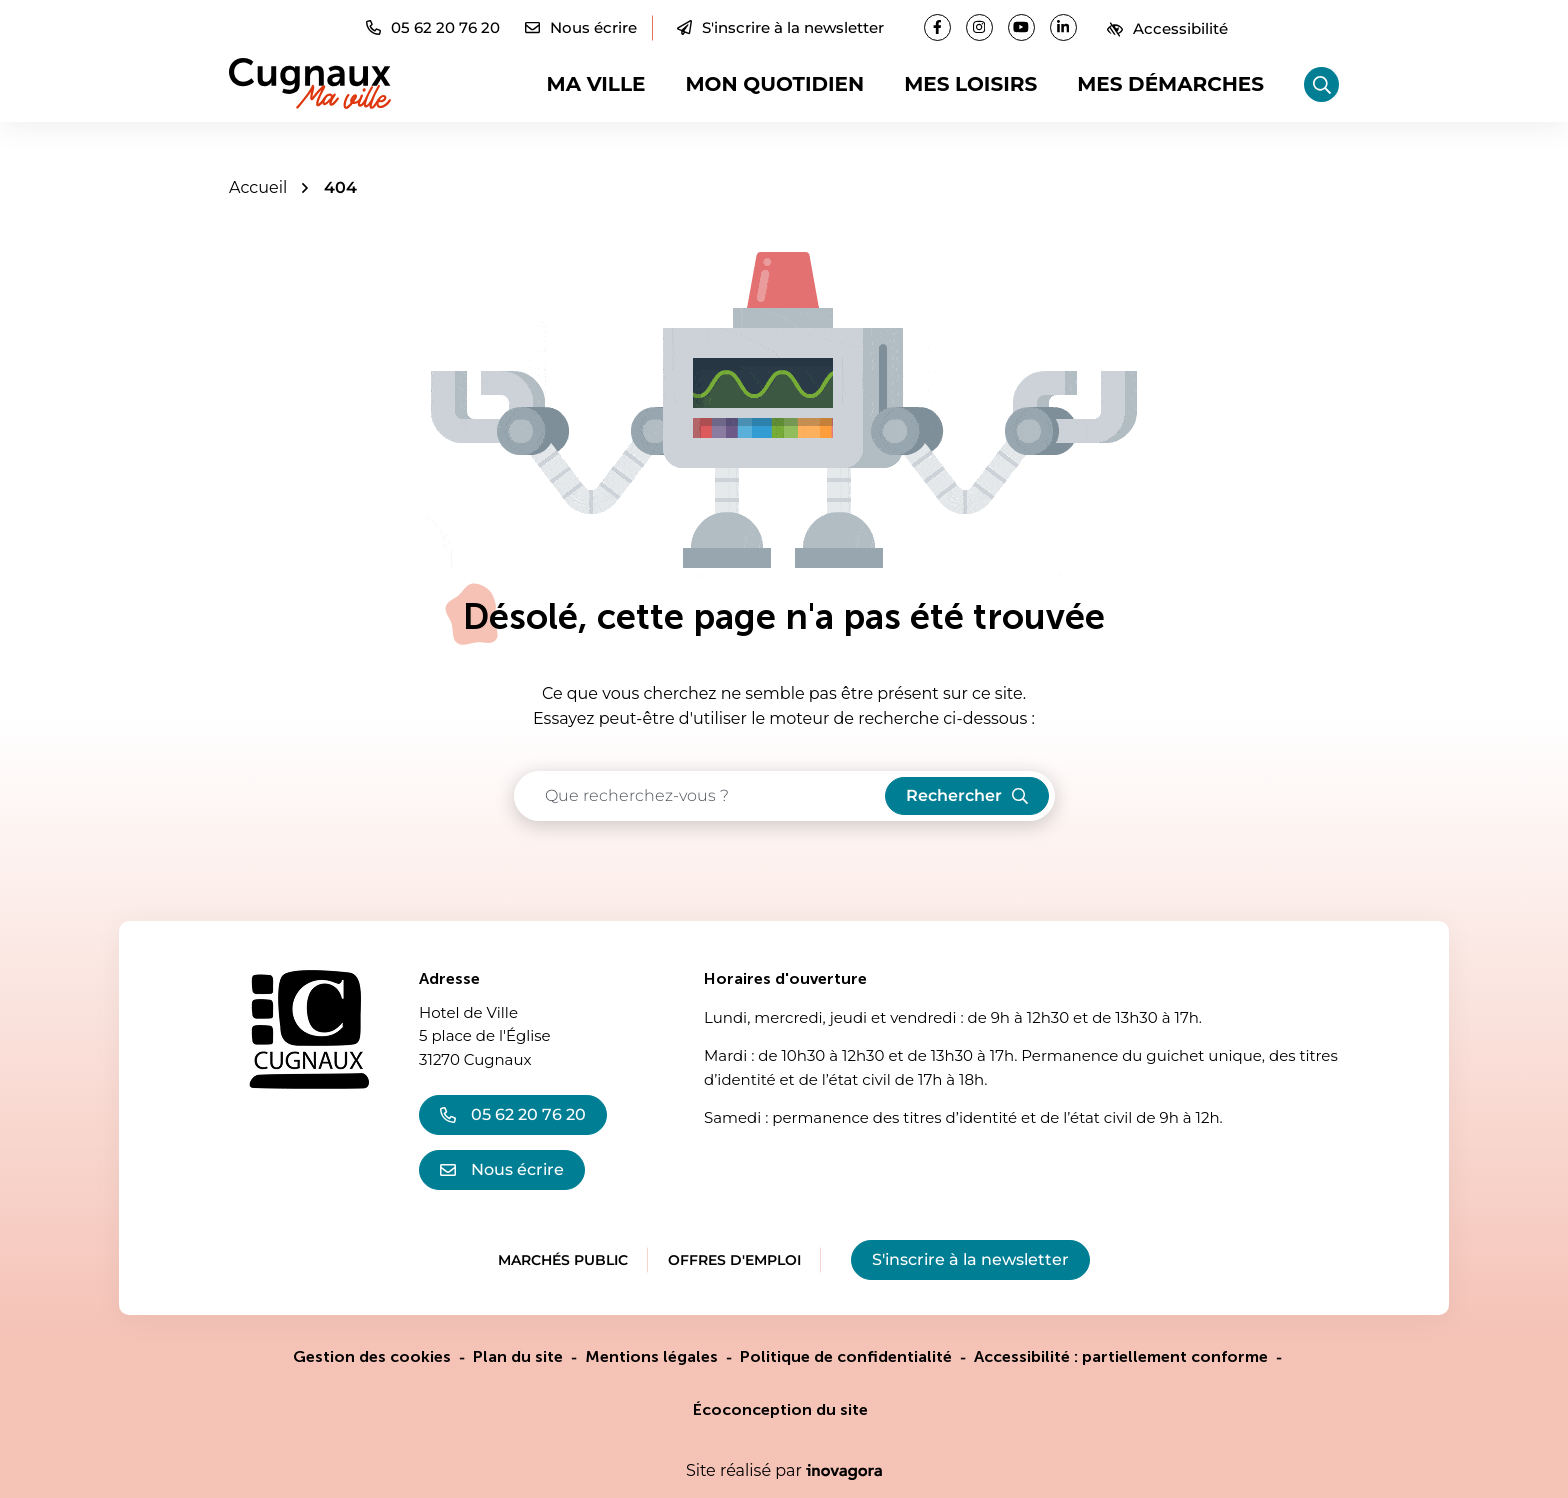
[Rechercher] (1321, 84)
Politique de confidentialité (846, 1356)
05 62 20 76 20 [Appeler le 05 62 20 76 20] (513, 1114)
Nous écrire (502, 1169)
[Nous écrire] (581, 27)
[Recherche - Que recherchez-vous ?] (700, 796)
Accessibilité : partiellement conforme (1121, 1356)
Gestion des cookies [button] (372, 1356)
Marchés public (563, 1260)
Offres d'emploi (734, 1260)
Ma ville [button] (596, 84)
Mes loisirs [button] (970, 84)
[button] (433, 27)
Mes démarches (1170, 84)
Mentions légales (651, 1356)
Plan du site (518, 1356)
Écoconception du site (780, 1409)
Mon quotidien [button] (774, 84)
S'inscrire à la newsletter (780, 27)
